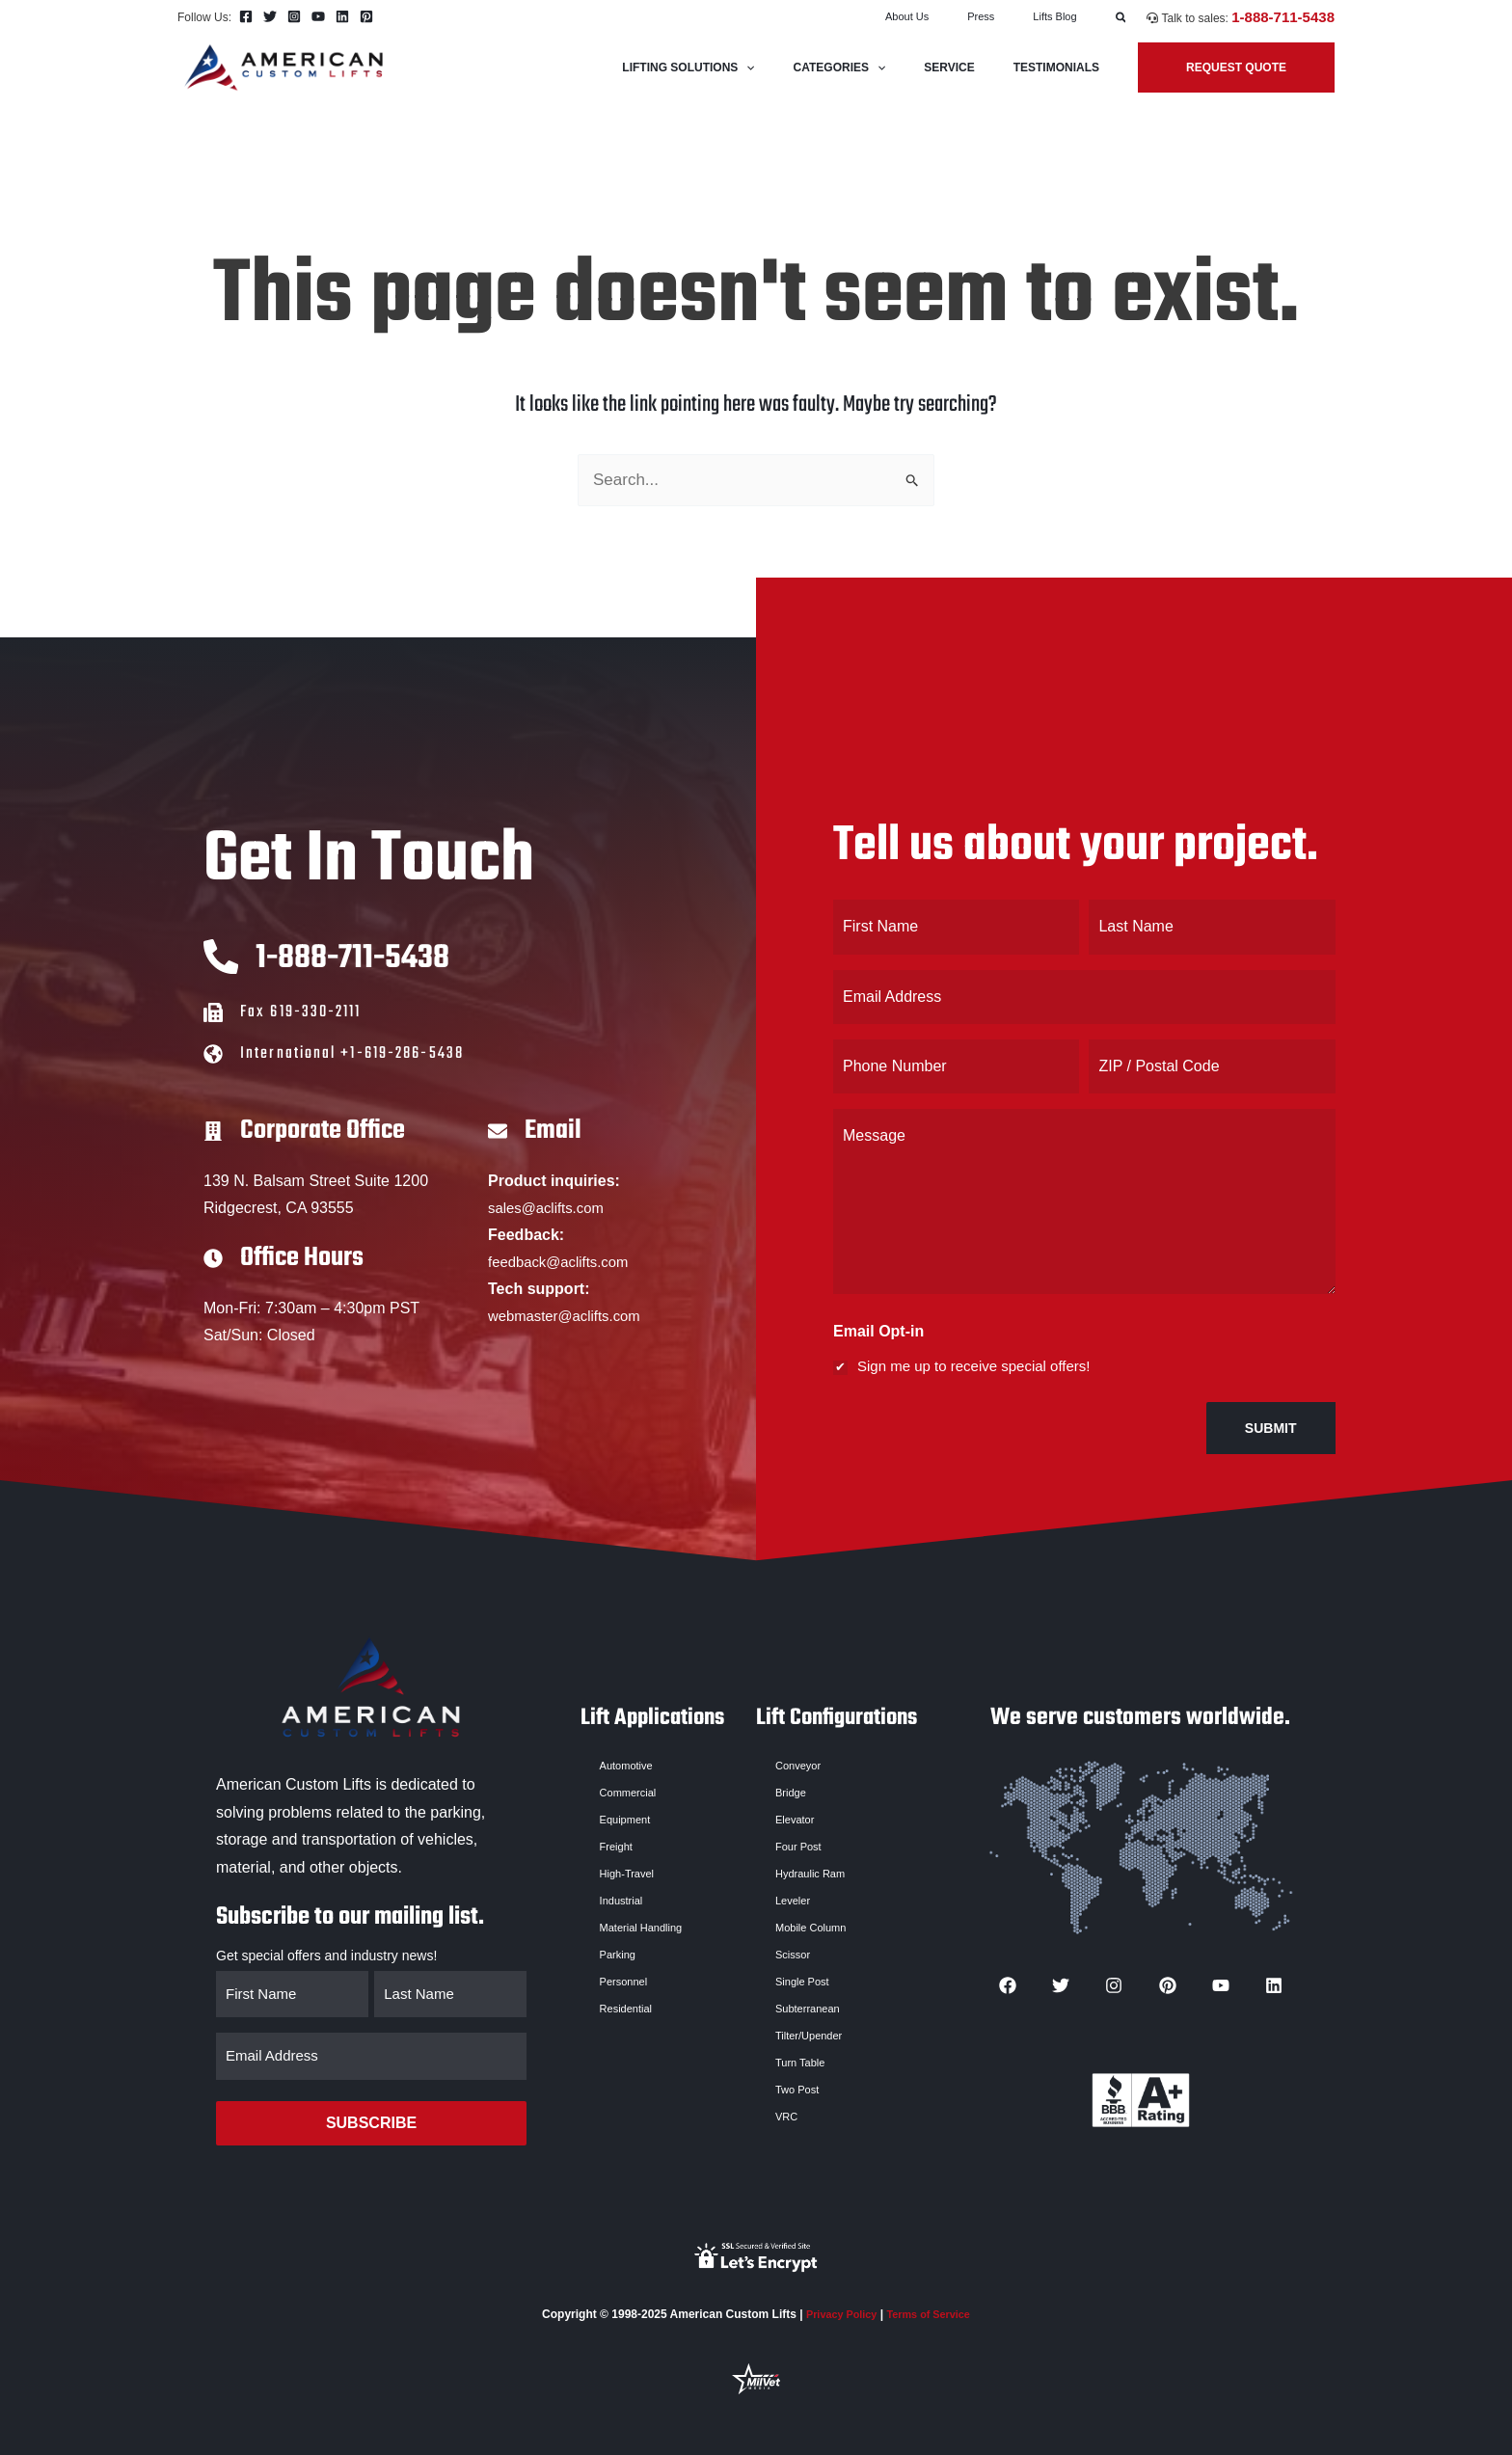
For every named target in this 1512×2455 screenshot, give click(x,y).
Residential (626, 2008)
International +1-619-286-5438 (352, 1053)
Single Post (802, 1981)
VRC (786, 2116)
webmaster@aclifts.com (570, 1316)
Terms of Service (932, 2314)
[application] (800, 67)
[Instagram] (294, 16)
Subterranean (807, 2008)
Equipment (625, 1819)
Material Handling (641, 1927)
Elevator (794, 1819)
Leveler (792, 1900)
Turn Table (799, 2062)
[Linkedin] (342, 16)
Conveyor (798, 1765)
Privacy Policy (836, 2314)
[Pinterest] (366, 16)
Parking (617, 1954)
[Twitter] (270, 16)
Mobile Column (810, 1927)
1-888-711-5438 (370, 956)
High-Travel (627, 1873)
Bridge (790, 1792)
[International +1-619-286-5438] (213, 1054)
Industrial (621, 1900)
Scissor (792, 1954)
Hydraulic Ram (810, 1873)
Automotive (626, 1765)
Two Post (797, 2089)
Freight (616, 1846)
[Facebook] (246, 16)
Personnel (624, 1981)
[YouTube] (318, 16)
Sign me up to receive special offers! (974, 1366)
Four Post (798, 1846)
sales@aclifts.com (550, 1208)
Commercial (628, 1792)
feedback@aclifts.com (563, 1262)
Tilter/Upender (808, 2035)
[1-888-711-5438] (219, 956)
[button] (1122, 19)
